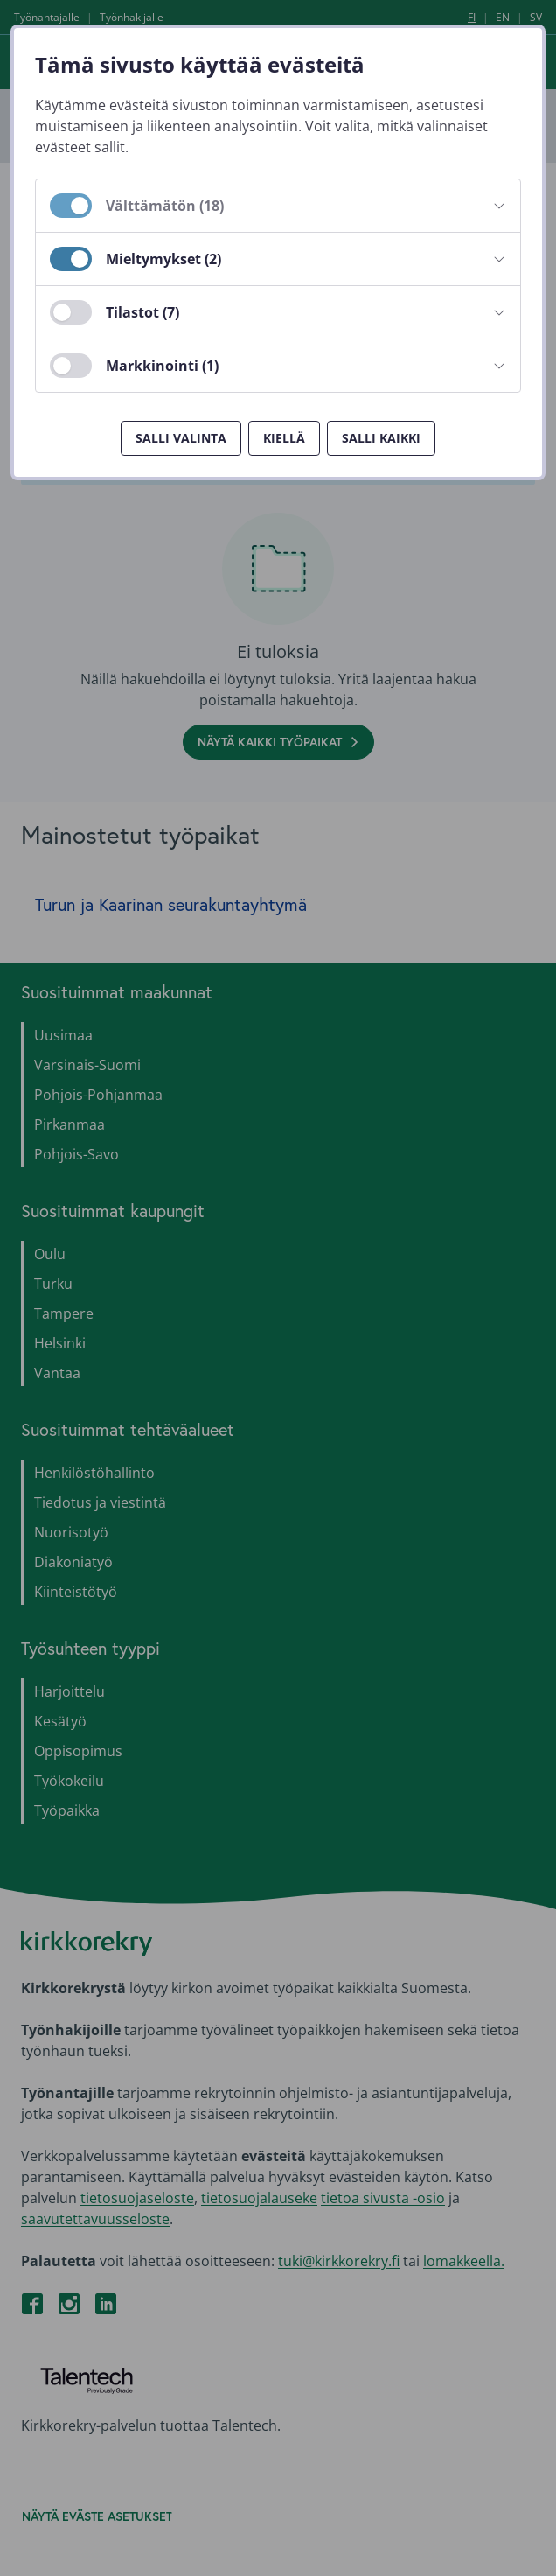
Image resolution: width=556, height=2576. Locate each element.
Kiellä (284, 438)
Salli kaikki (381, 438)
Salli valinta (181, 438)
